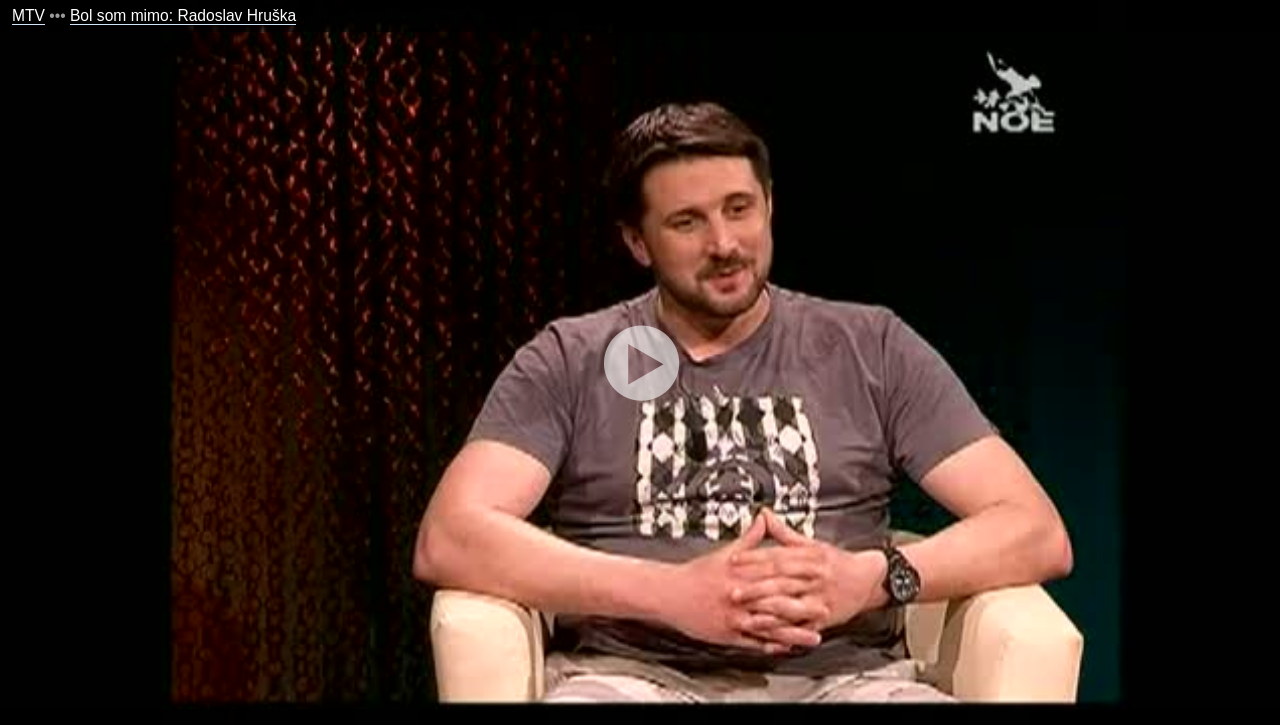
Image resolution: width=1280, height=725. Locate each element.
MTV (28, 15)
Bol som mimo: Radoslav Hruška (183, 15)
